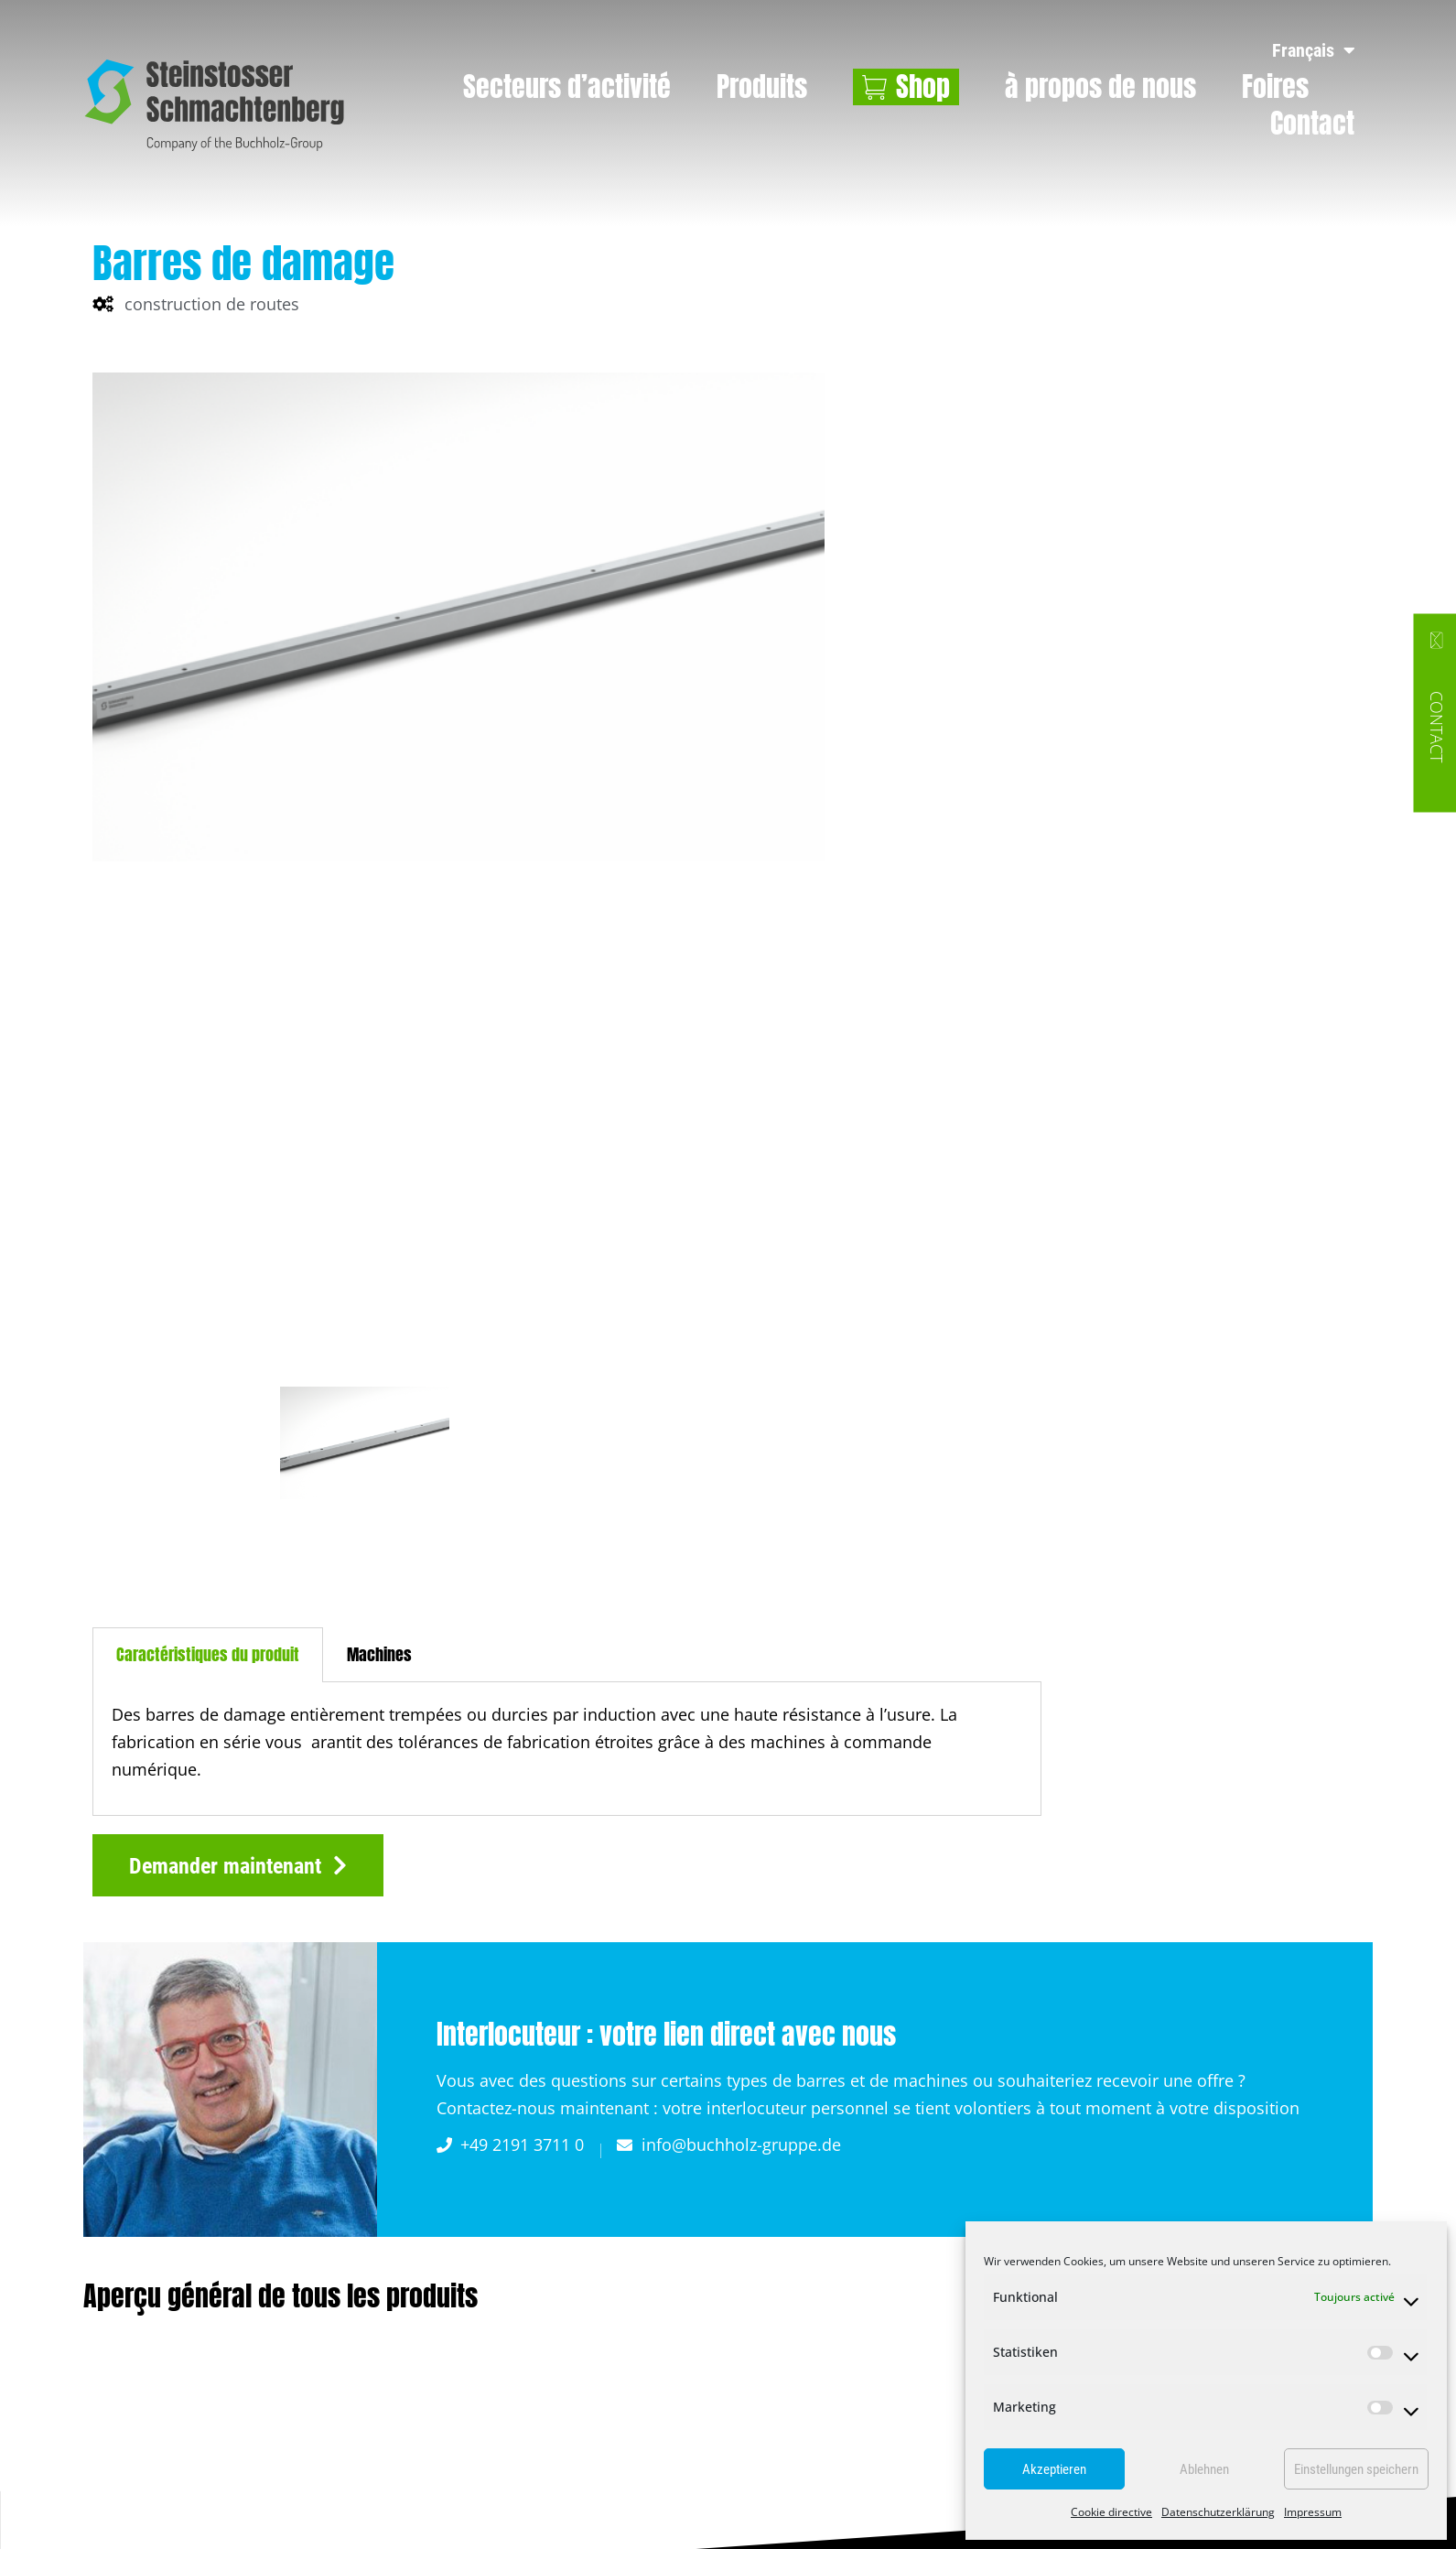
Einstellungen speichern (1356, 2469)
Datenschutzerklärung (1218, 2512)
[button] (237, 1865)
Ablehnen (1204, 2469)
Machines (379, 1654)
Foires (1275, 87)
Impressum (1313, 2512)
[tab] (207, 1654)
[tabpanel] (567, 1748)
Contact (1312, 123)
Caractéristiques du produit (207, 1654)
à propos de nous (1100, 87)
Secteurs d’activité (567, 87)
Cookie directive (1111, 2512)
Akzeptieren (1054, 2469)
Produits (762, 87)
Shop (923, 87)
